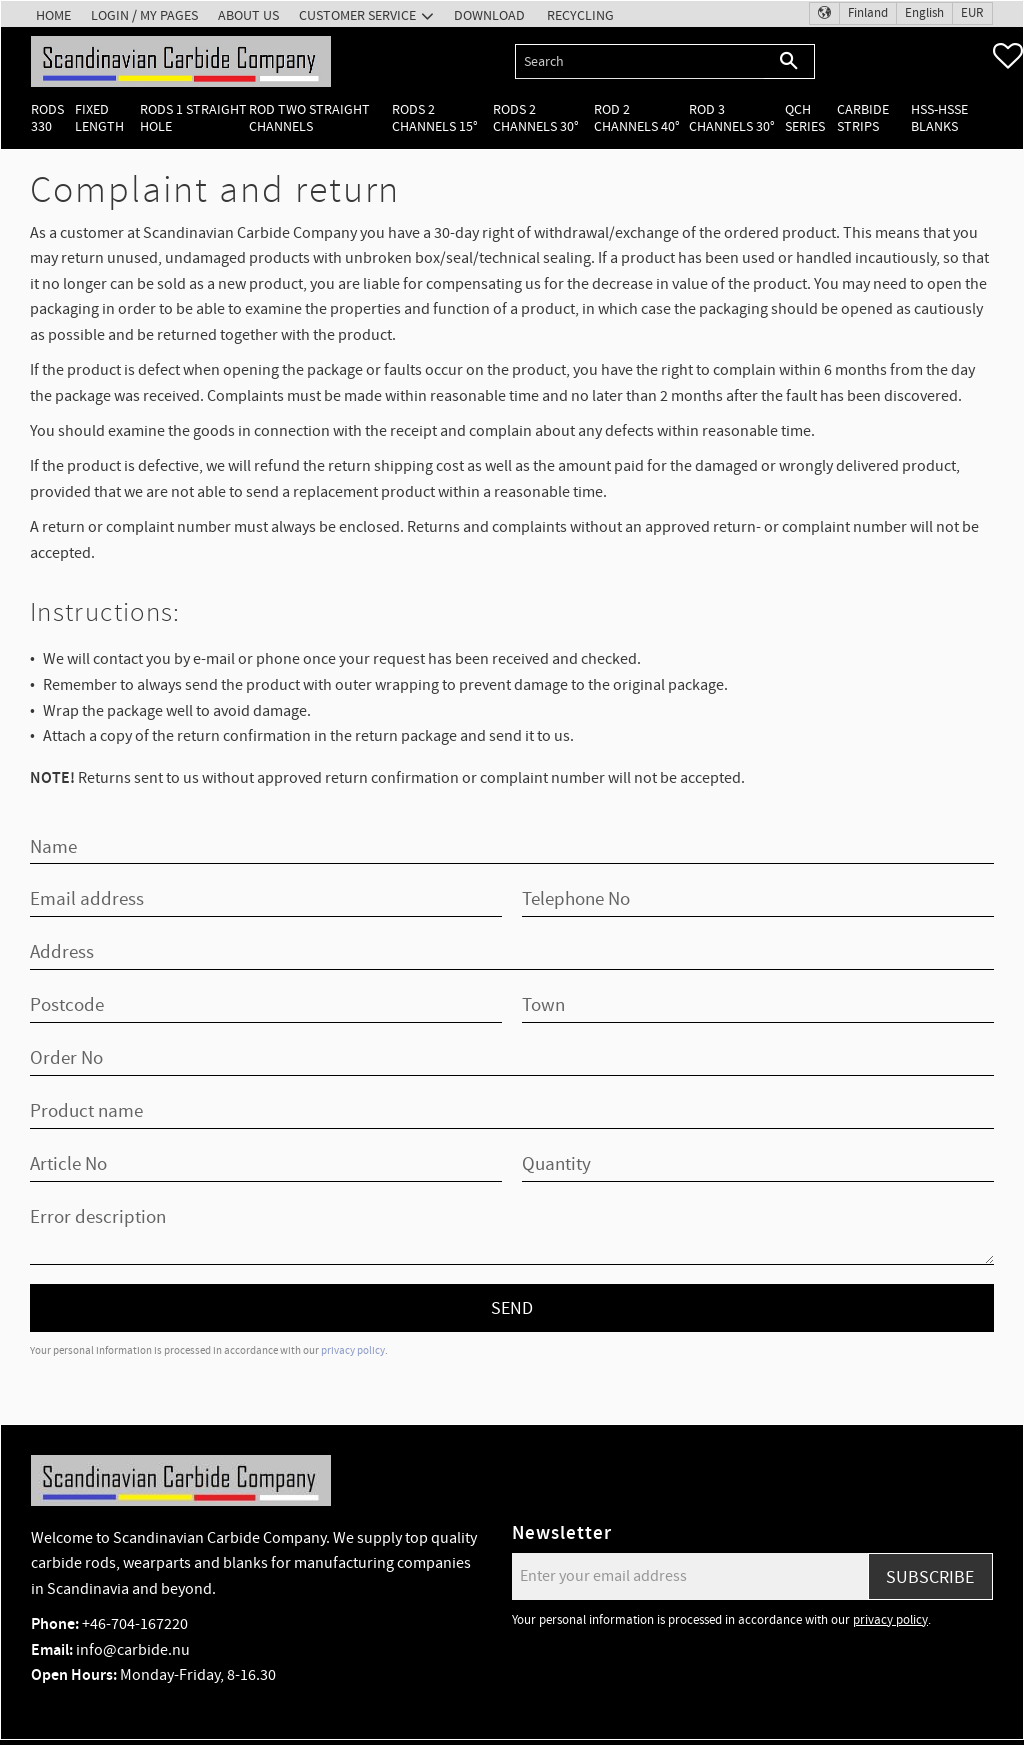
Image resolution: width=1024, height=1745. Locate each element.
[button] (1008, 56)
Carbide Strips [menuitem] (863, 118)
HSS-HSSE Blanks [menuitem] (939, 118)
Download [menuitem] (489, 15)
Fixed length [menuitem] (99, 118)
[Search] (789, 61)
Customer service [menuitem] (357, 15)
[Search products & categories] (639, 61)
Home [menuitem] (53, 15)
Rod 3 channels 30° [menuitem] (732, 118)
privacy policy (353, 1350)
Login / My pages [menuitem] (144, 15)
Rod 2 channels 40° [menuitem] (637, 118)
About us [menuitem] (248, 15)
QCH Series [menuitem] (805, 118)
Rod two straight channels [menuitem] (309, 118)
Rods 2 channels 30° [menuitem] (536, 118)
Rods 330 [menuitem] (47, 118)
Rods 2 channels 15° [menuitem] (435, 118)
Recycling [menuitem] (580, 15)
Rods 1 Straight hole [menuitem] (193, 118)
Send (512, 1308)
